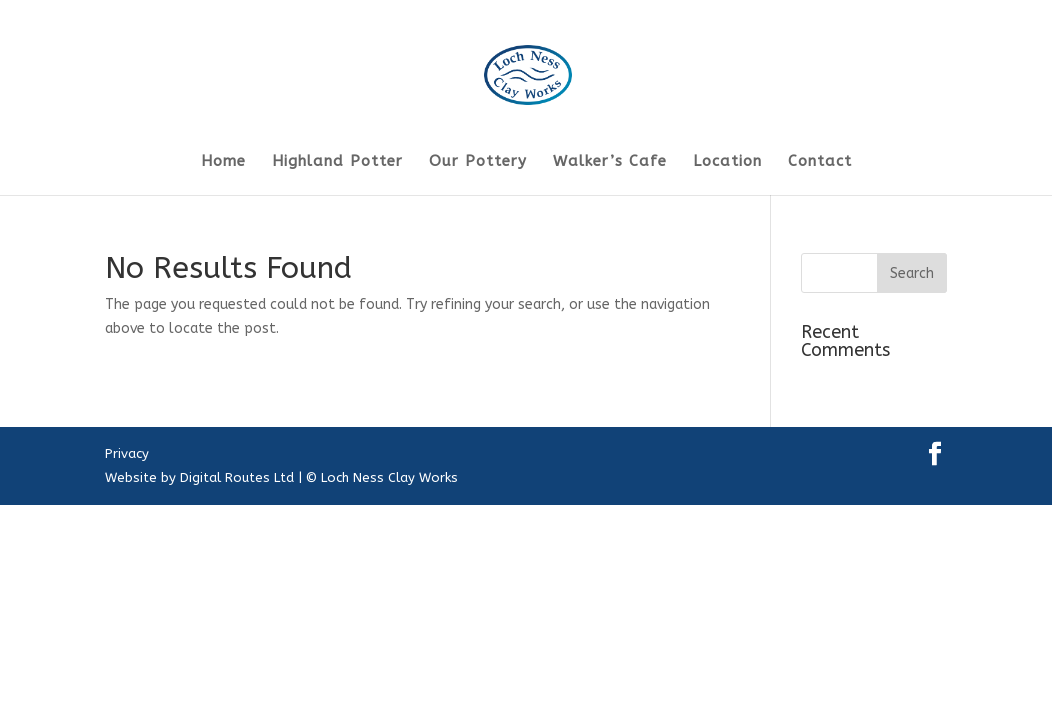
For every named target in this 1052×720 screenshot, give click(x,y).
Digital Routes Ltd (237, 477)
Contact (820, 162)
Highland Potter (337, 162)
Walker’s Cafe (610, 162)
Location (727, 162)
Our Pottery (478, 162)
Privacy (127, 453)
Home (223, 162)
